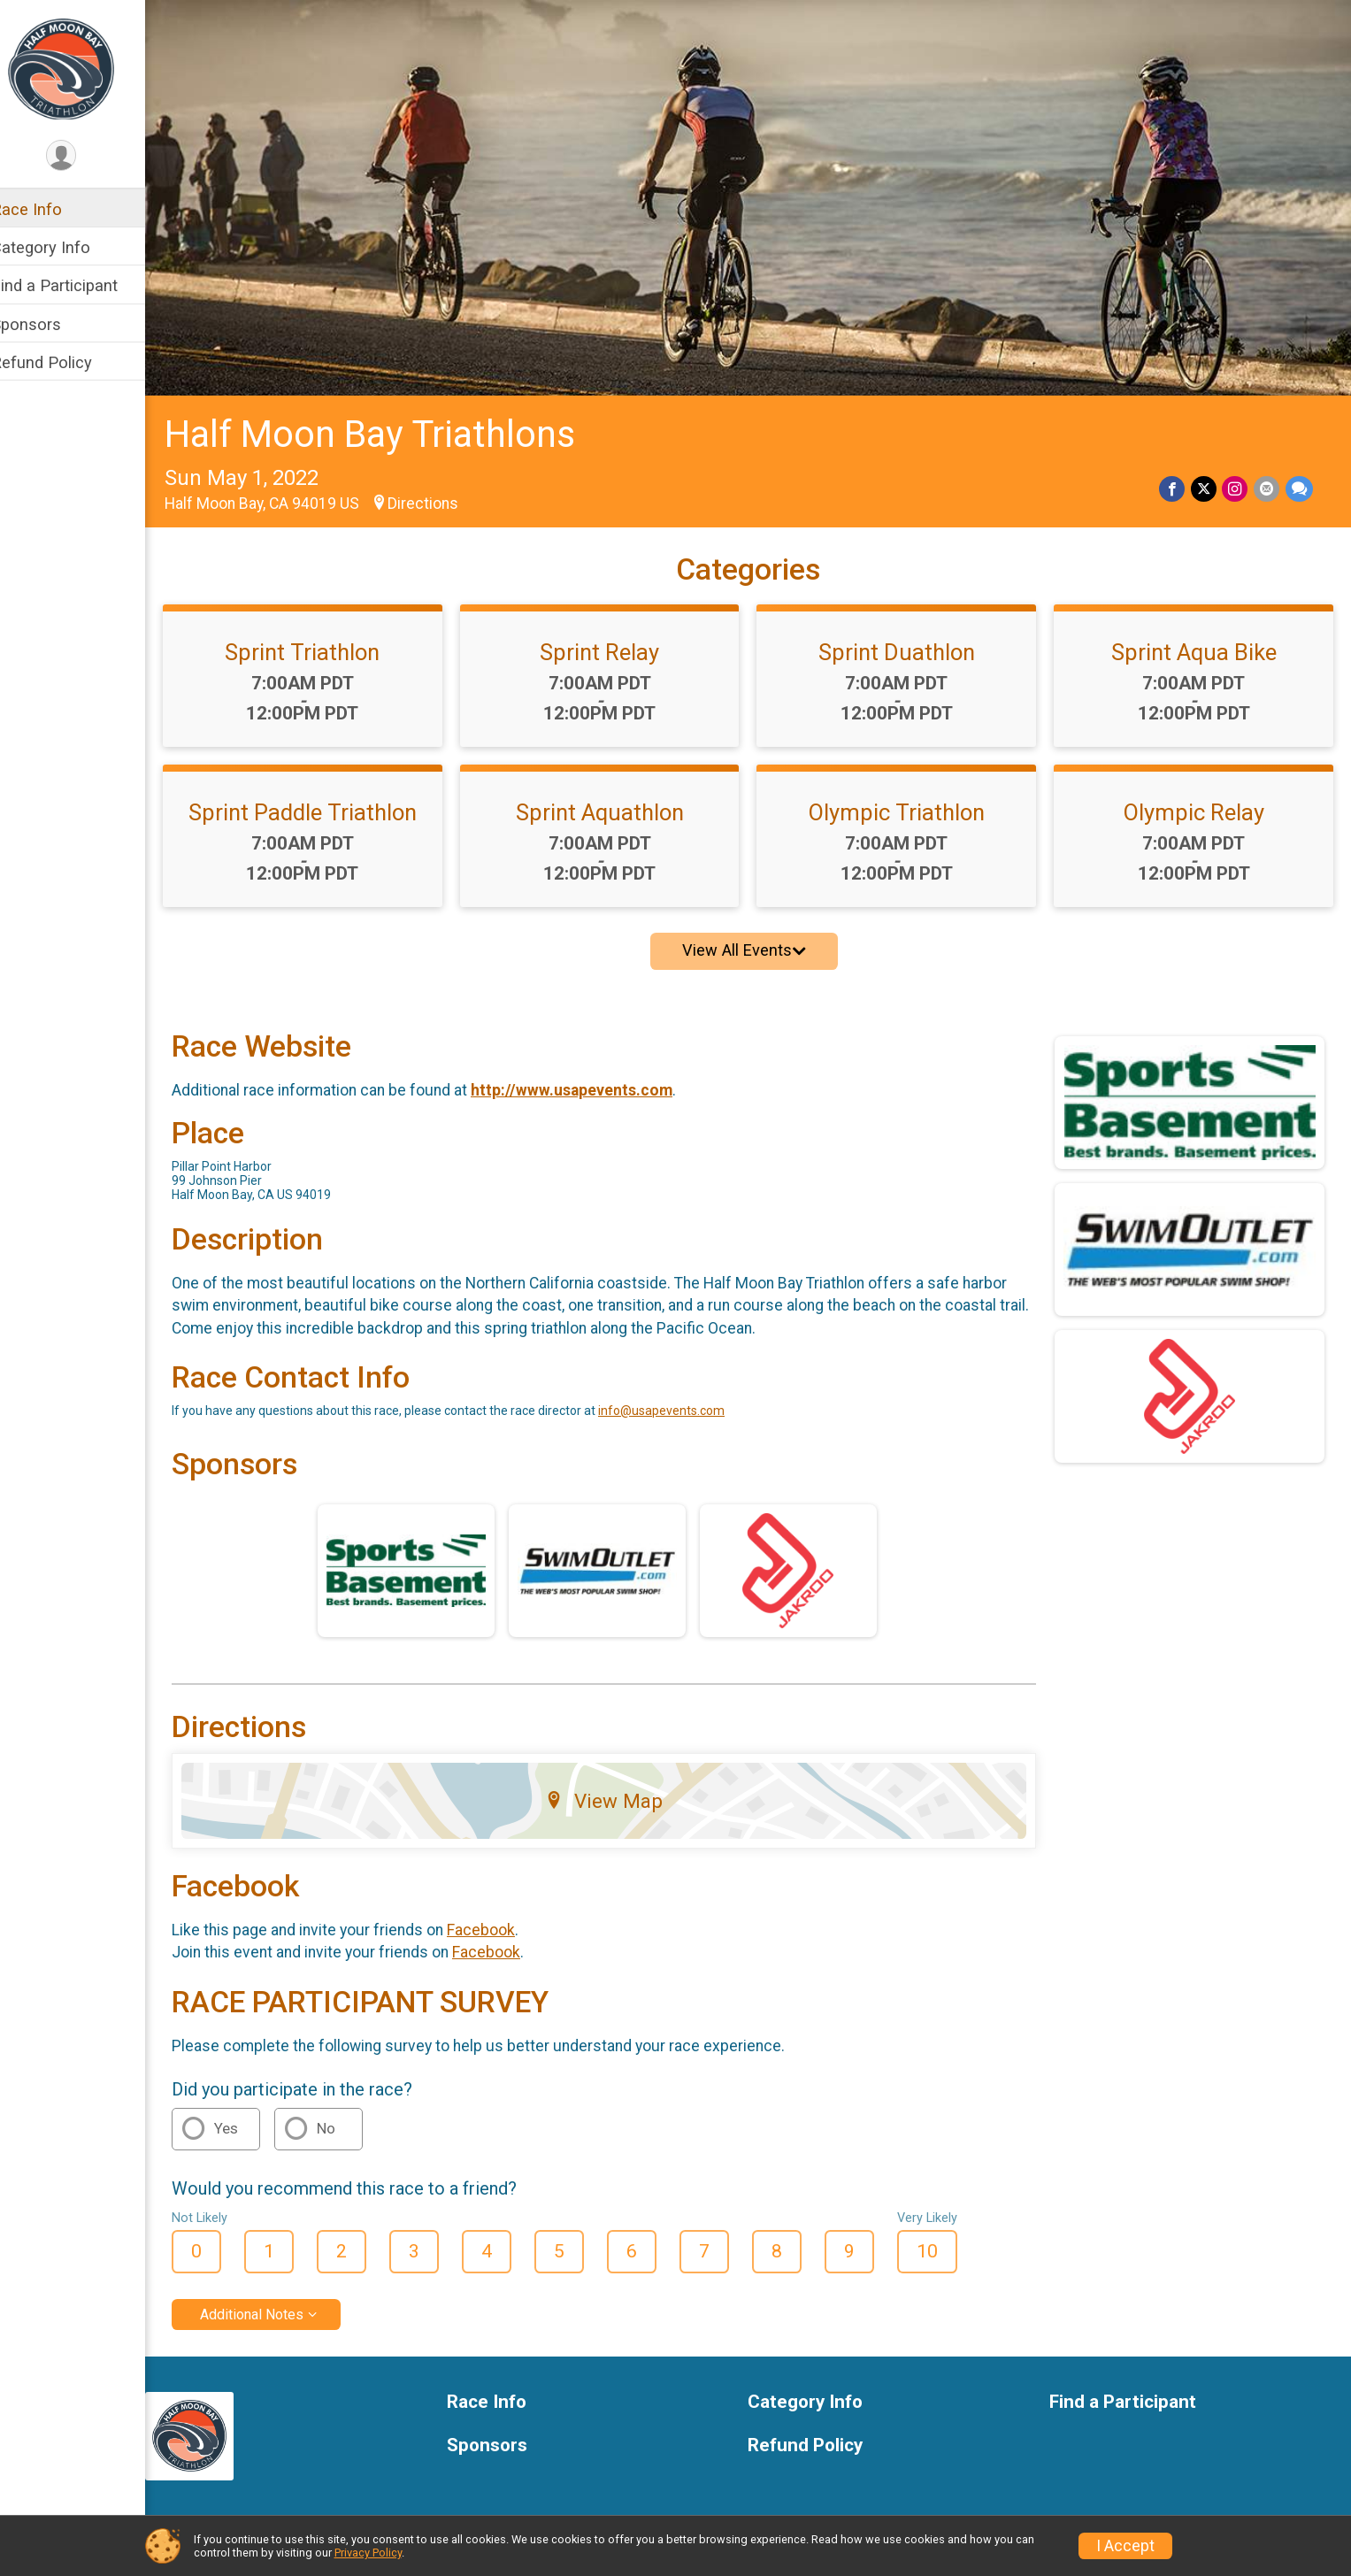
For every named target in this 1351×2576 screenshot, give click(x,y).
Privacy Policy (368, 2552)
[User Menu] (84, 156)
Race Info (49, 209)
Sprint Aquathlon (614, 804)
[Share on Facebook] (1174, 482)
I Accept (1125, 2546)
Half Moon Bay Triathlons (393, 427)
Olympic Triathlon (906, 804)
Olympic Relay (1196, 804)
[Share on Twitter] (1205, 482)
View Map (618, 1793)
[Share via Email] (1267, 482)
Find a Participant (77, 285)
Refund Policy (64, 362)
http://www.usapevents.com (594, 1082)
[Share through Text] (1299, 482)
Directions (446, 495)
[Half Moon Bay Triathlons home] (84, 68)
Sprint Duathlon (905, 644)
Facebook (504, 1922)
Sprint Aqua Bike (1196, 644)
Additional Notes (274, 2306)
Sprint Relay (613, 644)
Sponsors (49, 324)
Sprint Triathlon (322, 644)
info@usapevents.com (684, 1403)
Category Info (63, 247)
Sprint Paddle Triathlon (323, 804)
